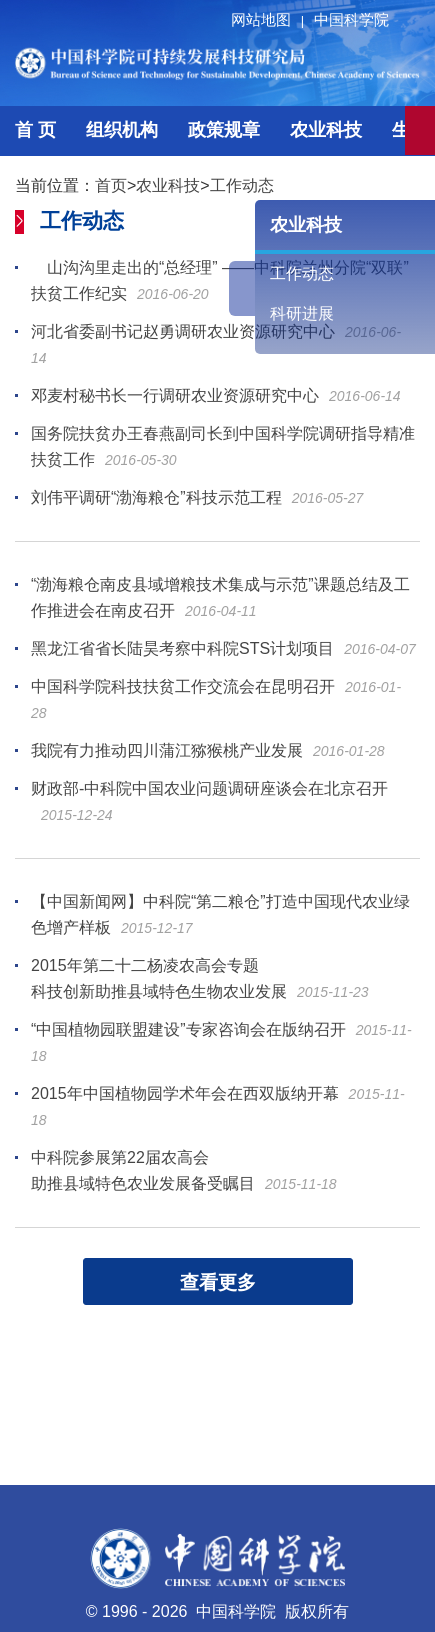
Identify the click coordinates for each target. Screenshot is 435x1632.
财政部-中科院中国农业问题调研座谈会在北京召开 (209, 788)
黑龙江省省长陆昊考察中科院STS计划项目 (182, 648)
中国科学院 (351, 19)
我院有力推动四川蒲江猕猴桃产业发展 (167, 750)
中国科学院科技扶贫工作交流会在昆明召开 (183, 686)
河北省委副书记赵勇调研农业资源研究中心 (183, 331)
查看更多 (218, 1282)
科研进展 (302, 313)
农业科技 (326, 130)
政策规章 (224, 130)
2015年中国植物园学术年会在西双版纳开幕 (185, 1093)
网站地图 (270, 19)
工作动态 (242, 185)
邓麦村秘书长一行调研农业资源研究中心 (175, 395)
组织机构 (122, 130)
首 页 (35, 130)
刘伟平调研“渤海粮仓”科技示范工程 (156, 497)
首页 (111, 185)
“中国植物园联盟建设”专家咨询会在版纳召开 (188, 1029)
